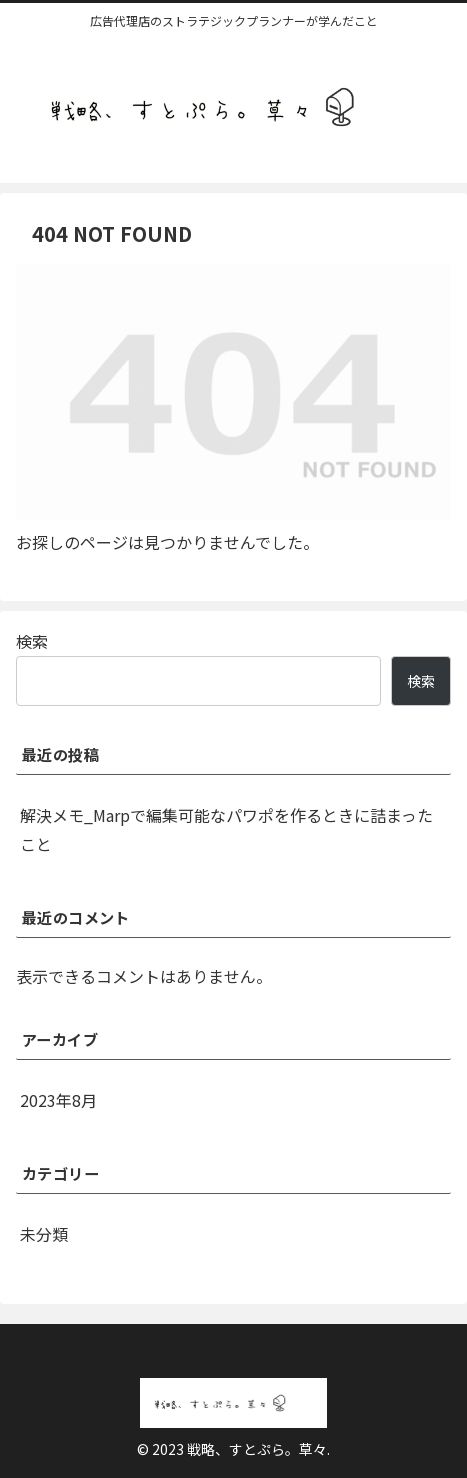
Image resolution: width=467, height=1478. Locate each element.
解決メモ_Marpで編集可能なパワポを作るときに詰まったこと (226, 829)
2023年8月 (58, 1100)
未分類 (44, 1234)
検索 (32, 641)
